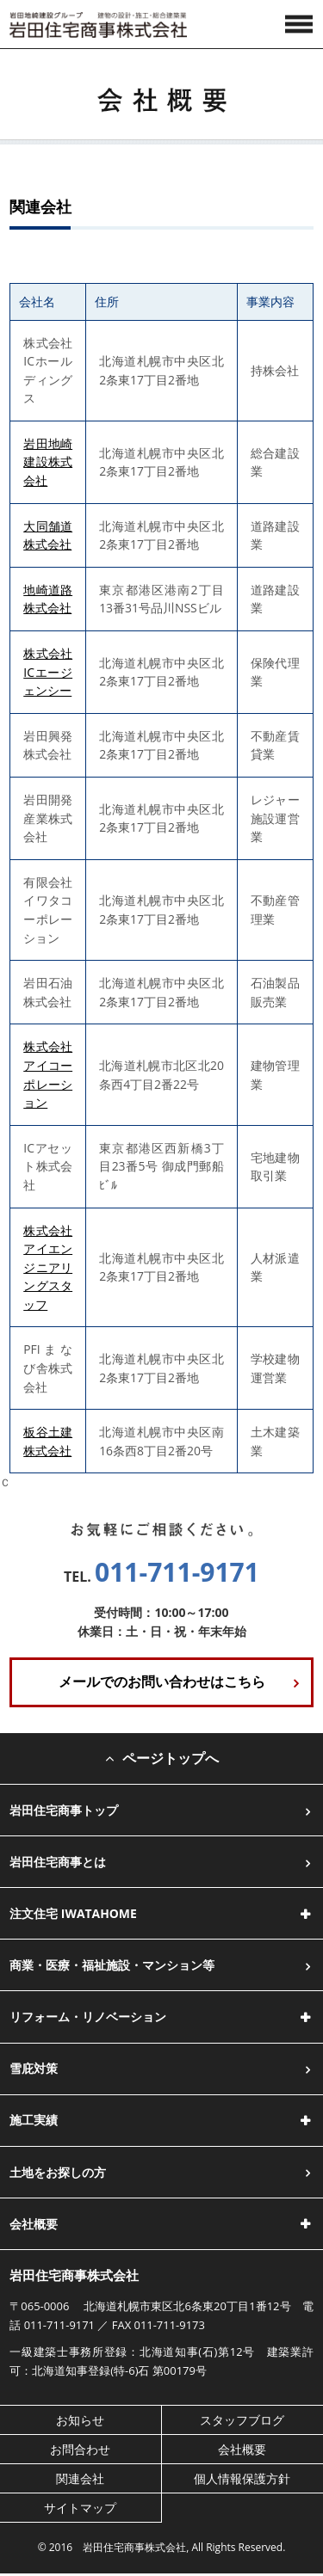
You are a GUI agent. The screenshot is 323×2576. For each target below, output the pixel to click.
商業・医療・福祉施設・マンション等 (111, 1965)
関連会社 (80, 2478)
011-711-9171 (177, 1571)
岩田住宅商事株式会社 (74, 2275)
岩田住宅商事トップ (63, 1810)
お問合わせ (80, 2449)
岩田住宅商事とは (57, 1862)
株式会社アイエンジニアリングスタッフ (47, 1267)
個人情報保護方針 (242, 2478)
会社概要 (242, 2449)
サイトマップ (80, 2507)
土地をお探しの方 (57, 2172)
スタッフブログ (242, 2420)
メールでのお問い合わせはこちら (162, 1681)
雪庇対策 (33, 2068)
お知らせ (80, 2420)
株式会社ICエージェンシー (47, 671)
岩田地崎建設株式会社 (47, 462)
